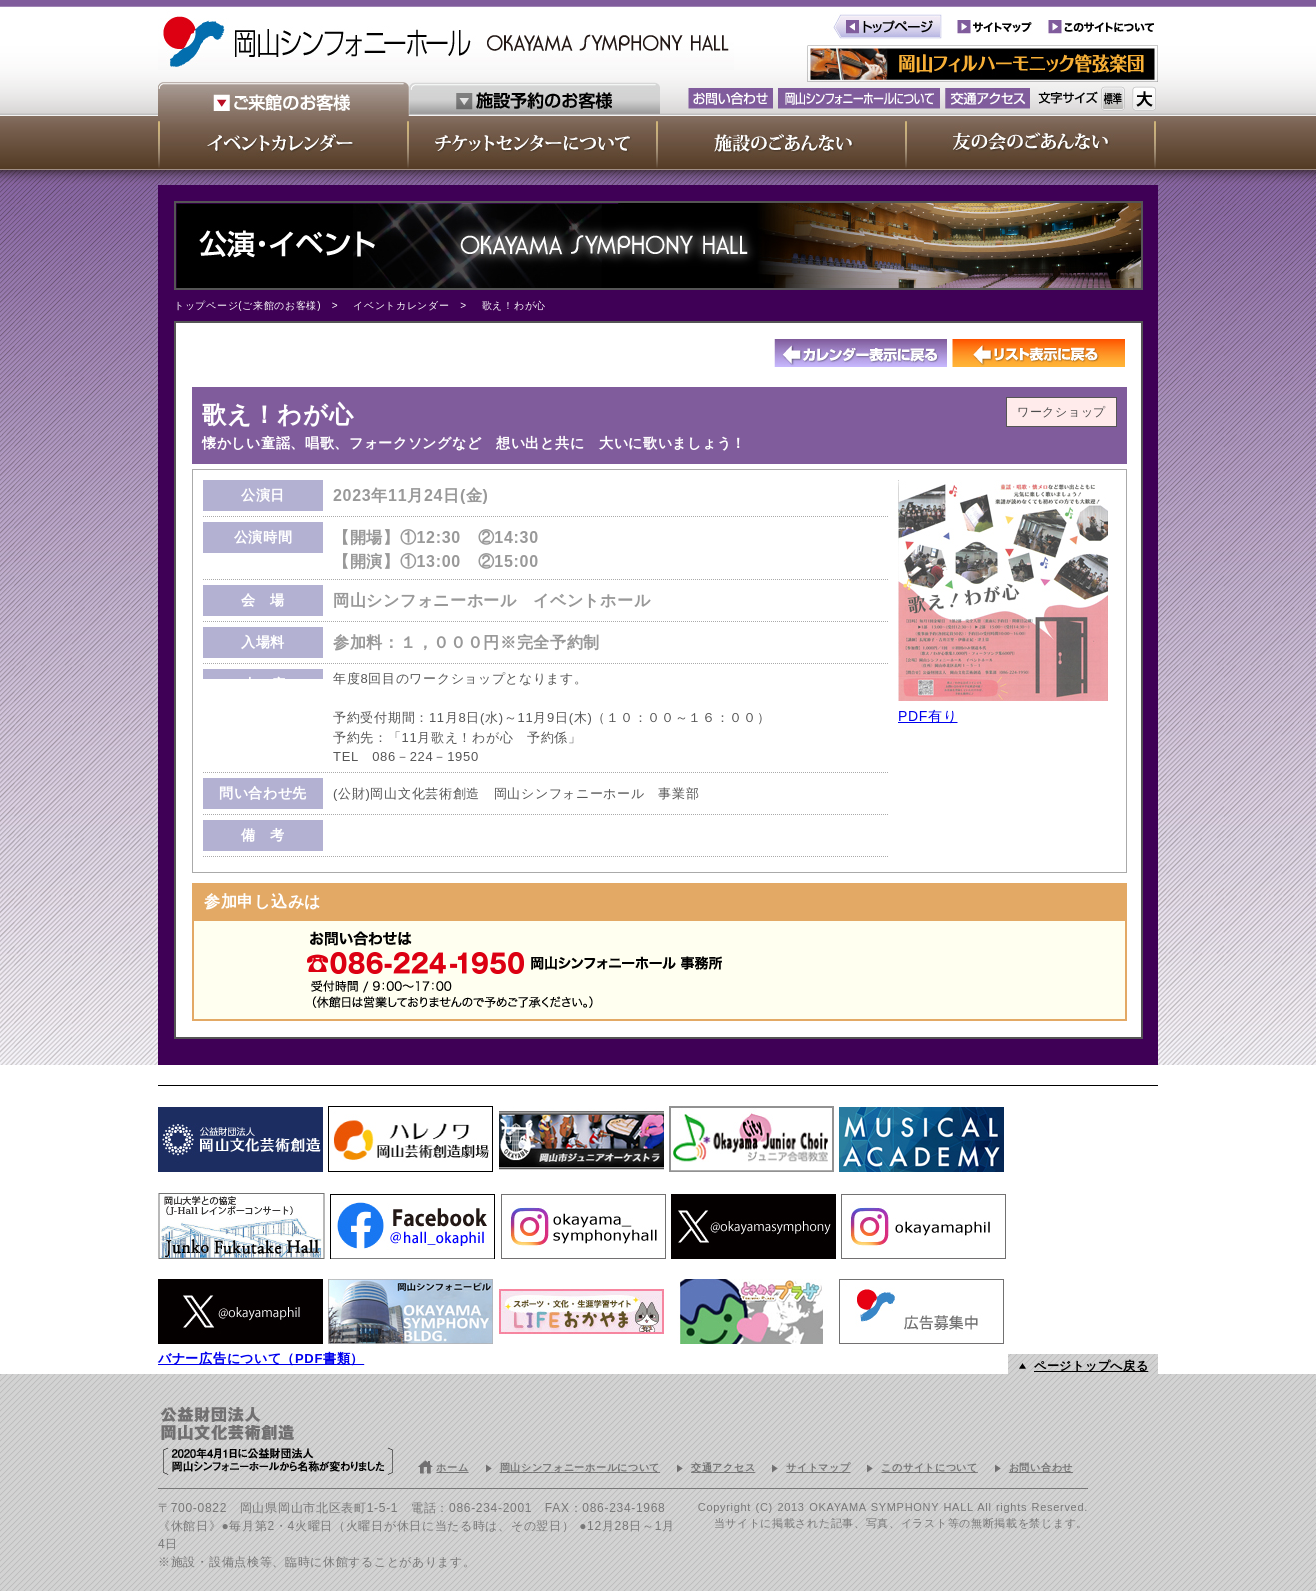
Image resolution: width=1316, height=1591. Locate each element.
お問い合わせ (1041, 1467)
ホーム (452, 1467)
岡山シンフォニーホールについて (580, 1467)
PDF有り (928, 716)
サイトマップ (818, 1467)
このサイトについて (929, 1467)
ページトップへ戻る (1091, 1366)
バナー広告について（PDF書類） (261, 1358)
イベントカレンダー (401, 305)
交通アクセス (723, 1467)
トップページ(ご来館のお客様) (247, 305)
